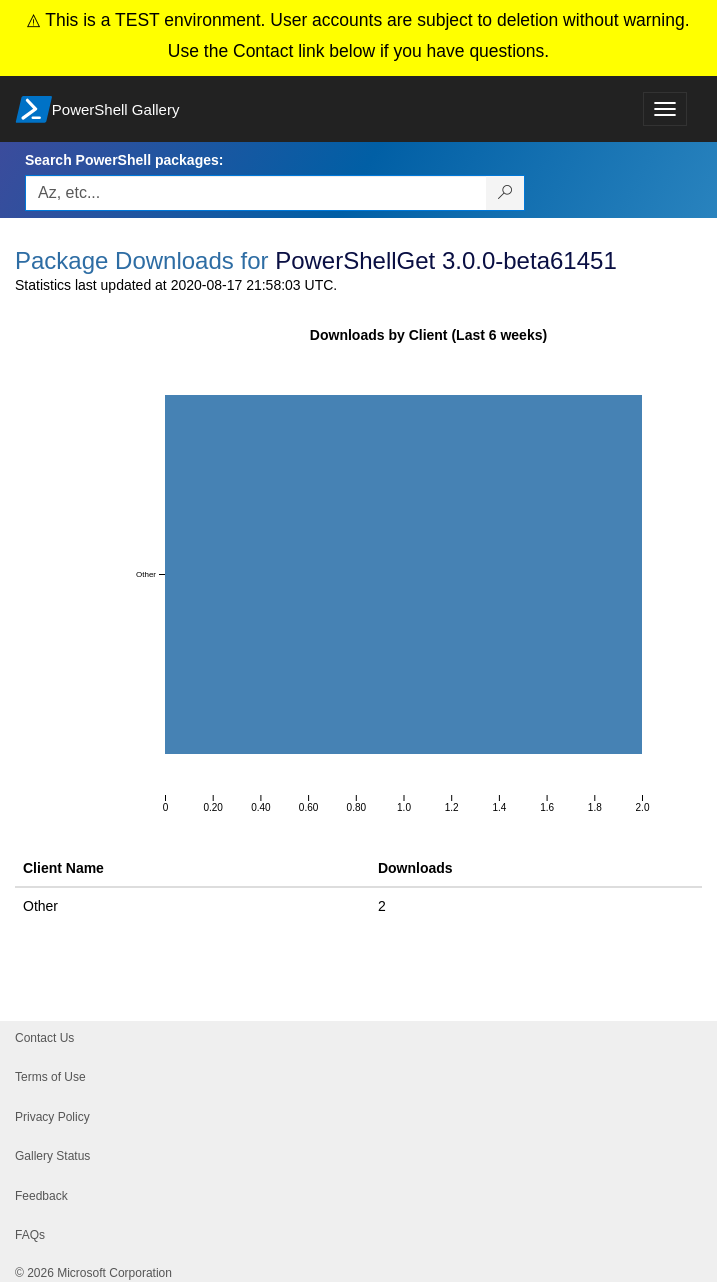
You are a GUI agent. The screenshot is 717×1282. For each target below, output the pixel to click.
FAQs (30, 1235)
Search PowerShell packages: (124, 160)
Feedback (41, 1196)
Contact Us (44, 1038)
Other (40, 906)
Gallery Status (52, 1156)
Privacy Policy (52, 1117)
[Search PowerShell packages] (505, 193)
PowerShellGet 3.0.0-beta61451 (446, 260)
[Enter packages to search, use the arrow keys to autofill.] (256, 193)
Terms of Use (50, 1077)
